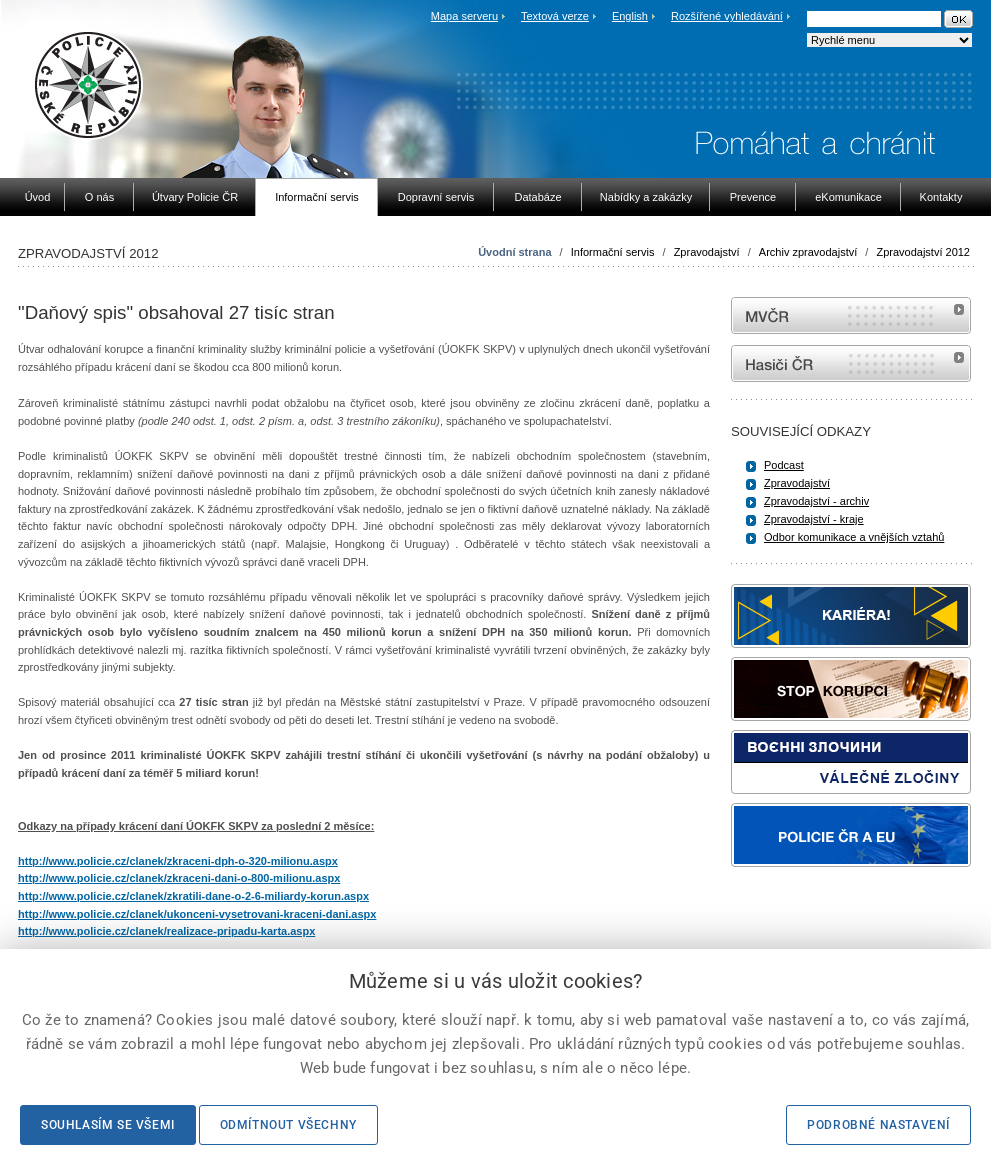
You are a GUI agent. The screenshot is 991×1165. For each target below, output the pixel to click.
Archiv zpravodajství (808, 252)
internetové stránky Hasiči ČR (851, 363)
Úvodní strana (514, 252)
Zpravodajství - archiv (816, 501)
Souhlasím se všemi (108, 1125)
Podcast (784, 465)
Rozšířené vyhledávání (727, 16)
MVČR (851, 315)
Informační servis (613, 252)
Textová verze (555, 16)
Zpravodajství (707, 252)
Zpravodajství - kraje (814, 519)
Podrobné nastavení (878, 1125)
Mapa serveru (464, 16)
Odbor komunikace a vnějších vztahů (854, 537)
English (630, 16)
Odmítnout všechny (288, 1125)
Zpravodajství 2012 (923, 252)
